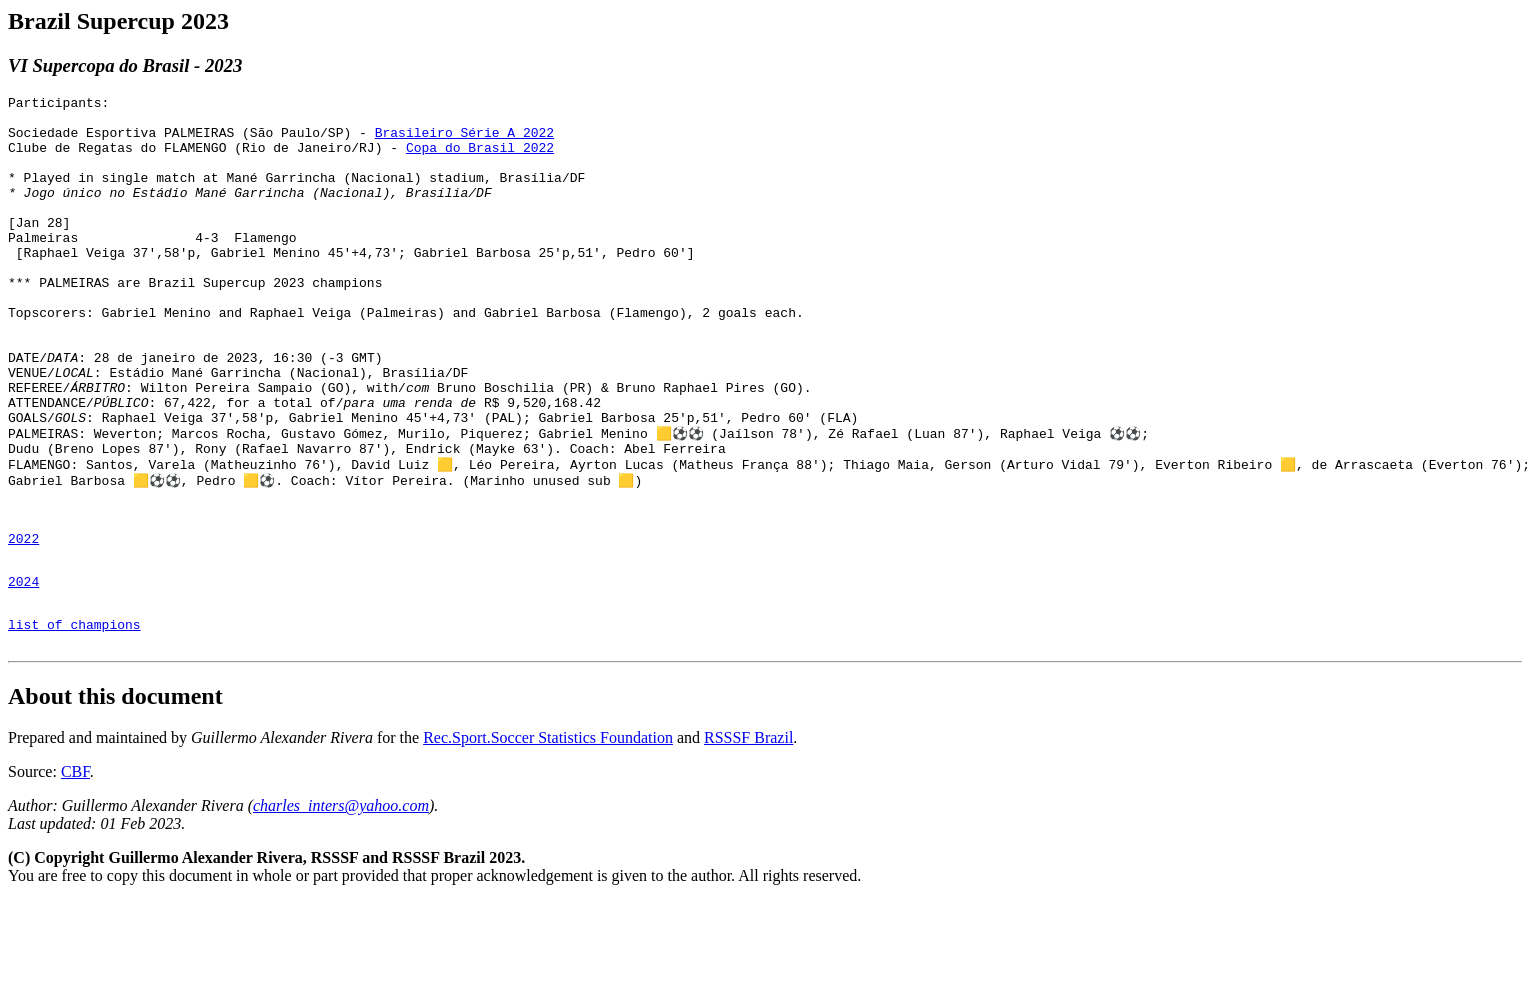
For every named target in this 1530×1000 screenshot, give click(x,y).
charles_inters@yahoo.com (341, 904)
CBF (75, 870)
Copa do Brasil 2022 (480, 159)
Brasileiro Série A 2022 (464, 141)
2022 (23, 622)
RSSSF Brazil (748, 836)
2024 (23, 671)
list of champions (74, 720)
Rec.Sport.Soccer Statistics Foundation (548, 836)
